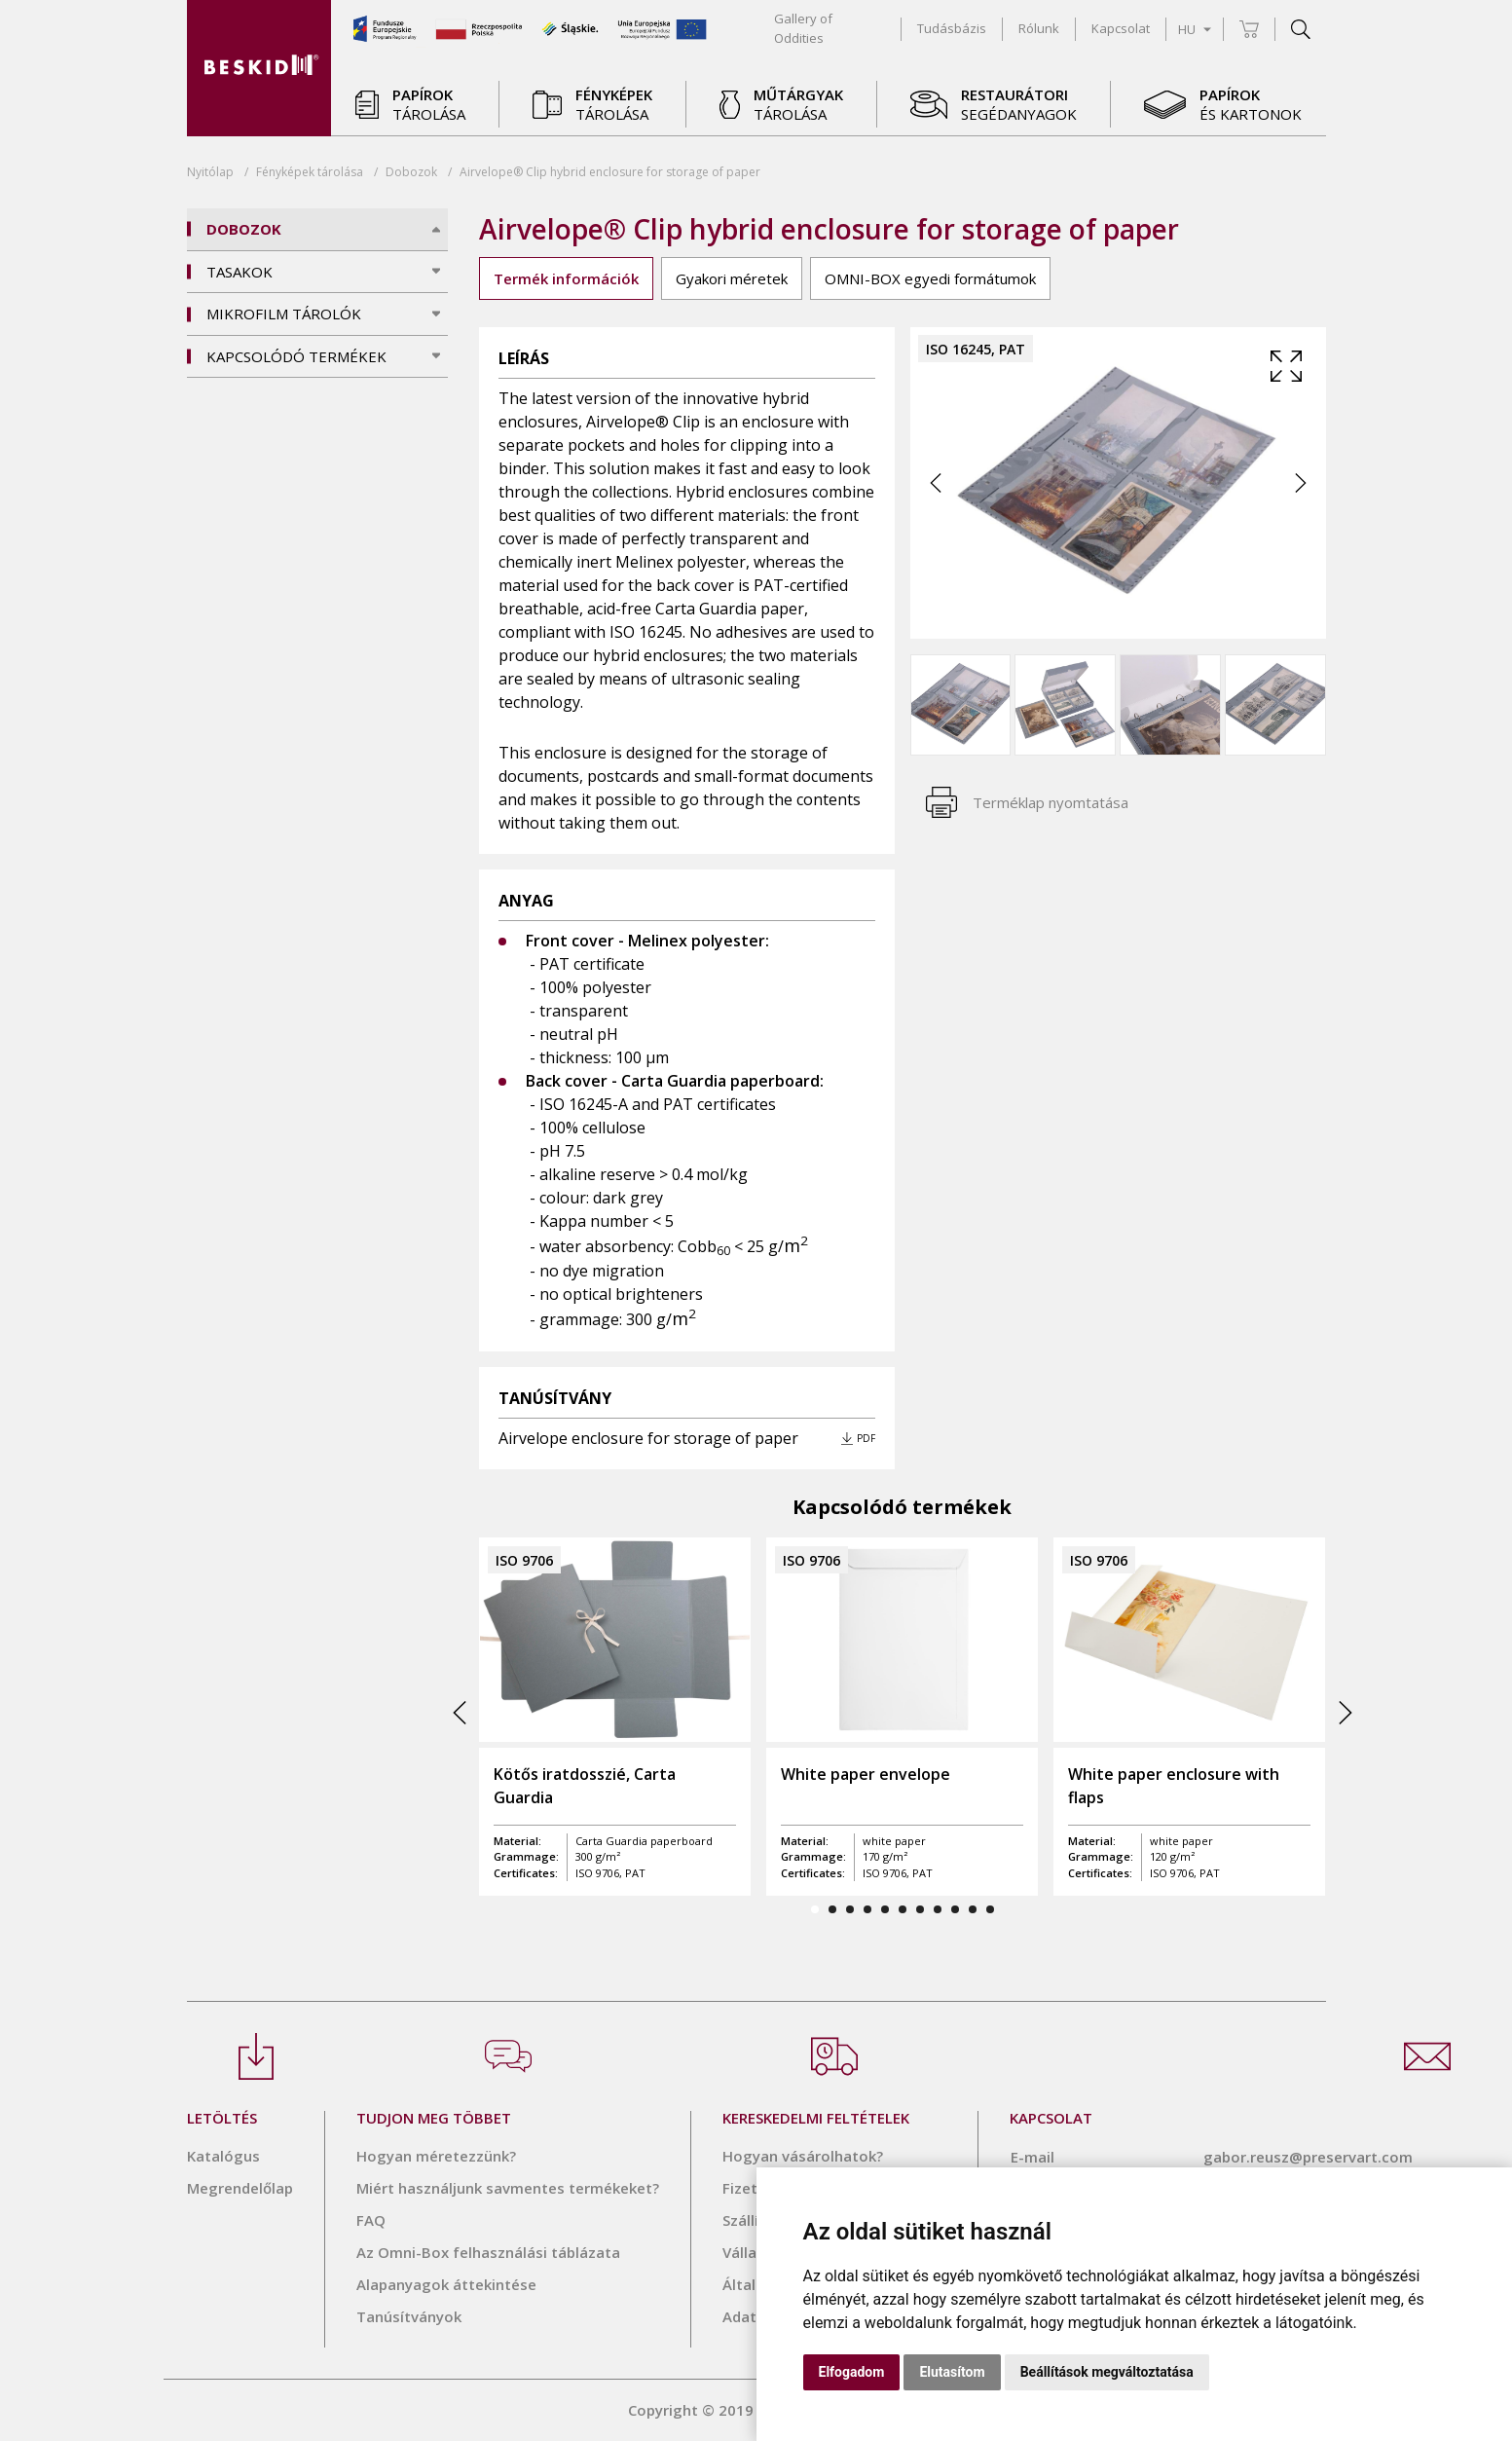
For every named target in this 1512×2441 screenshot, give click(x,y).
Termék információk (566, 278)
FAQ (371, 2220)
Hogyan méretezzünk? (436, 2155)
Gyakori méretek (732, 278)
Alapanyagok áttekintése (446, 2284)
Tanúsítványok (408, 2316)
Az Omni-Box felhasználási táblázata (488, 2252)
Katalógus (223, 2155)
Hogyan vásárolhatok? (802, 2155)
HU (1194, 29)
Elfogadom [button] (852, 2372)
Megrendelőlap (240, 2188)
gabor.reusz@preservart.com (1308, 2156)
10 (973, 1909)
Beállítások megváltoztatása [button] (1107, 2372)
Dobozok (411, 172)
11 (990, 1909)
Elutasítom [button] (951, 2372)
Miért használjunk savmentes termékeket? (507, 2188)
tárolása (309, 172)
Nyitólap (210, 172)
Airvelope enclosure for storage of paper (648, 1438)
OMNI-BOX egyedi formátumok (930, 278)
